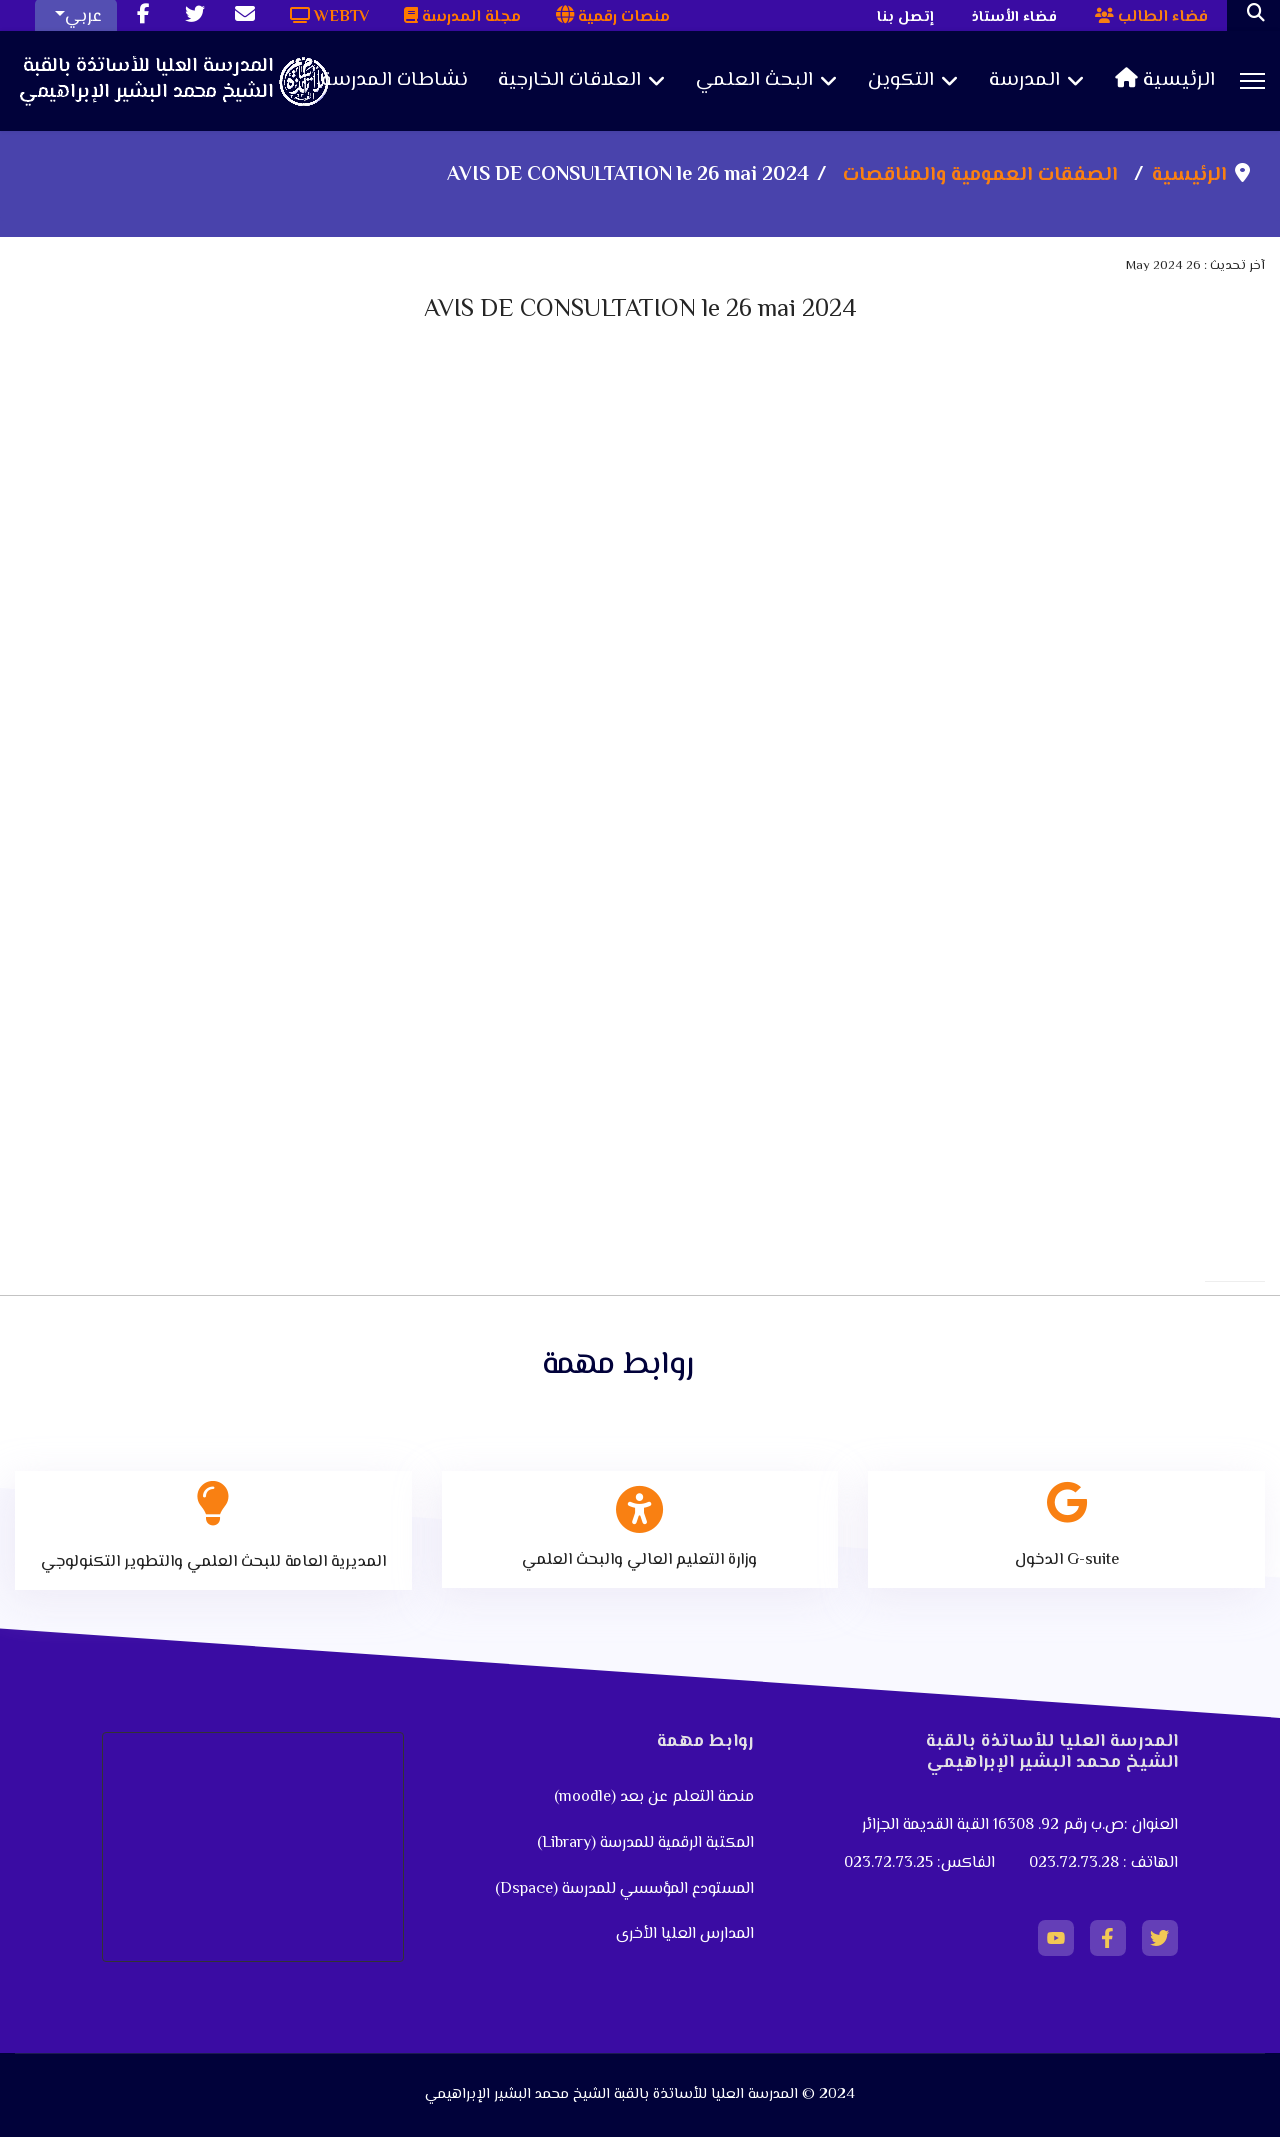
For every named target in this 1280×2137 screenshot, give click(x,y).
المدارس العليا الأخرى (685, 1934)
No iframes (640, 696)
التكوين (901, 81)
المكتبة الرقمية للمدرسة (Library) (645, 1843)
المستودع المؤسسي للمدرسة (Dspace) (624, 1889)
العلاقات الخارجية (569, 81)
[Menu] (1252, 81)
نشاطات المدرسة (394, 81)
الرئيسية (1165, 81)
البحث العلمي (754, 81)
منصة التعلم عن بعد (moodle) (652, 1797)
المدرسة (1024, 81)
